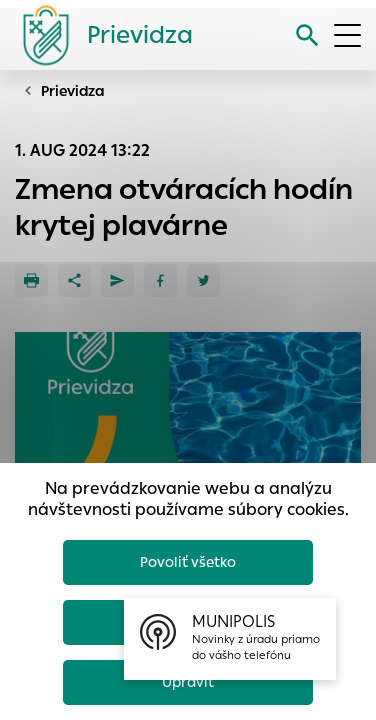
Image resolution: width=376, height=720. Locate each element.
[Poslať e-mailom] (117, 280)
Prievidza (73, 91)
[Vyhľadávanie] (307, 35)
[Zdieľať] (74, 280)
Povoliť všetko (188, 562)
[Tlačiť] (31, 280)
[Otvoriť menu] (347, 35)
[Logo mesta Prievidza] (100, 35)
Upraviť (188, 682)
